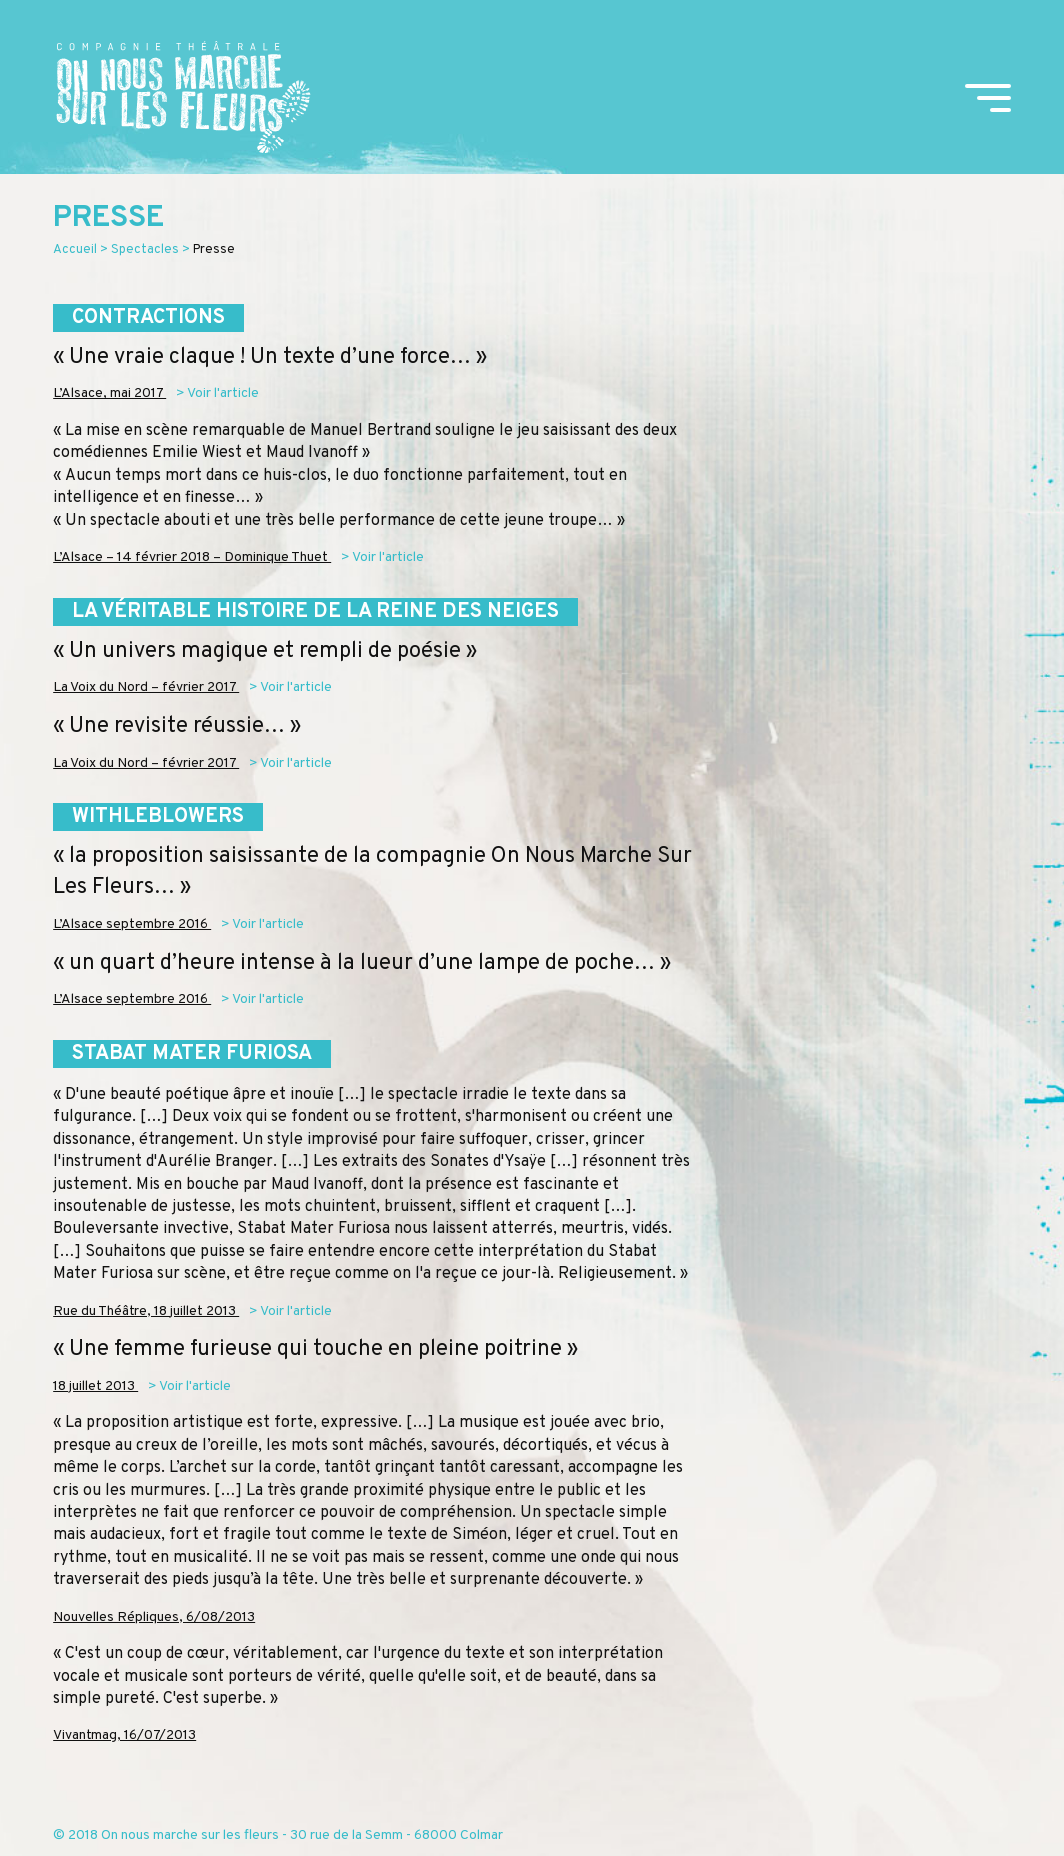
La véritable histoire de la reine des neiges (315, 612)
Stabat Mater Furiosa (192, 1054)
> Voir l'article (217, 393)
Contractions (148, 318)
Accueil (75, 250)
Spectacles (145, 250)
